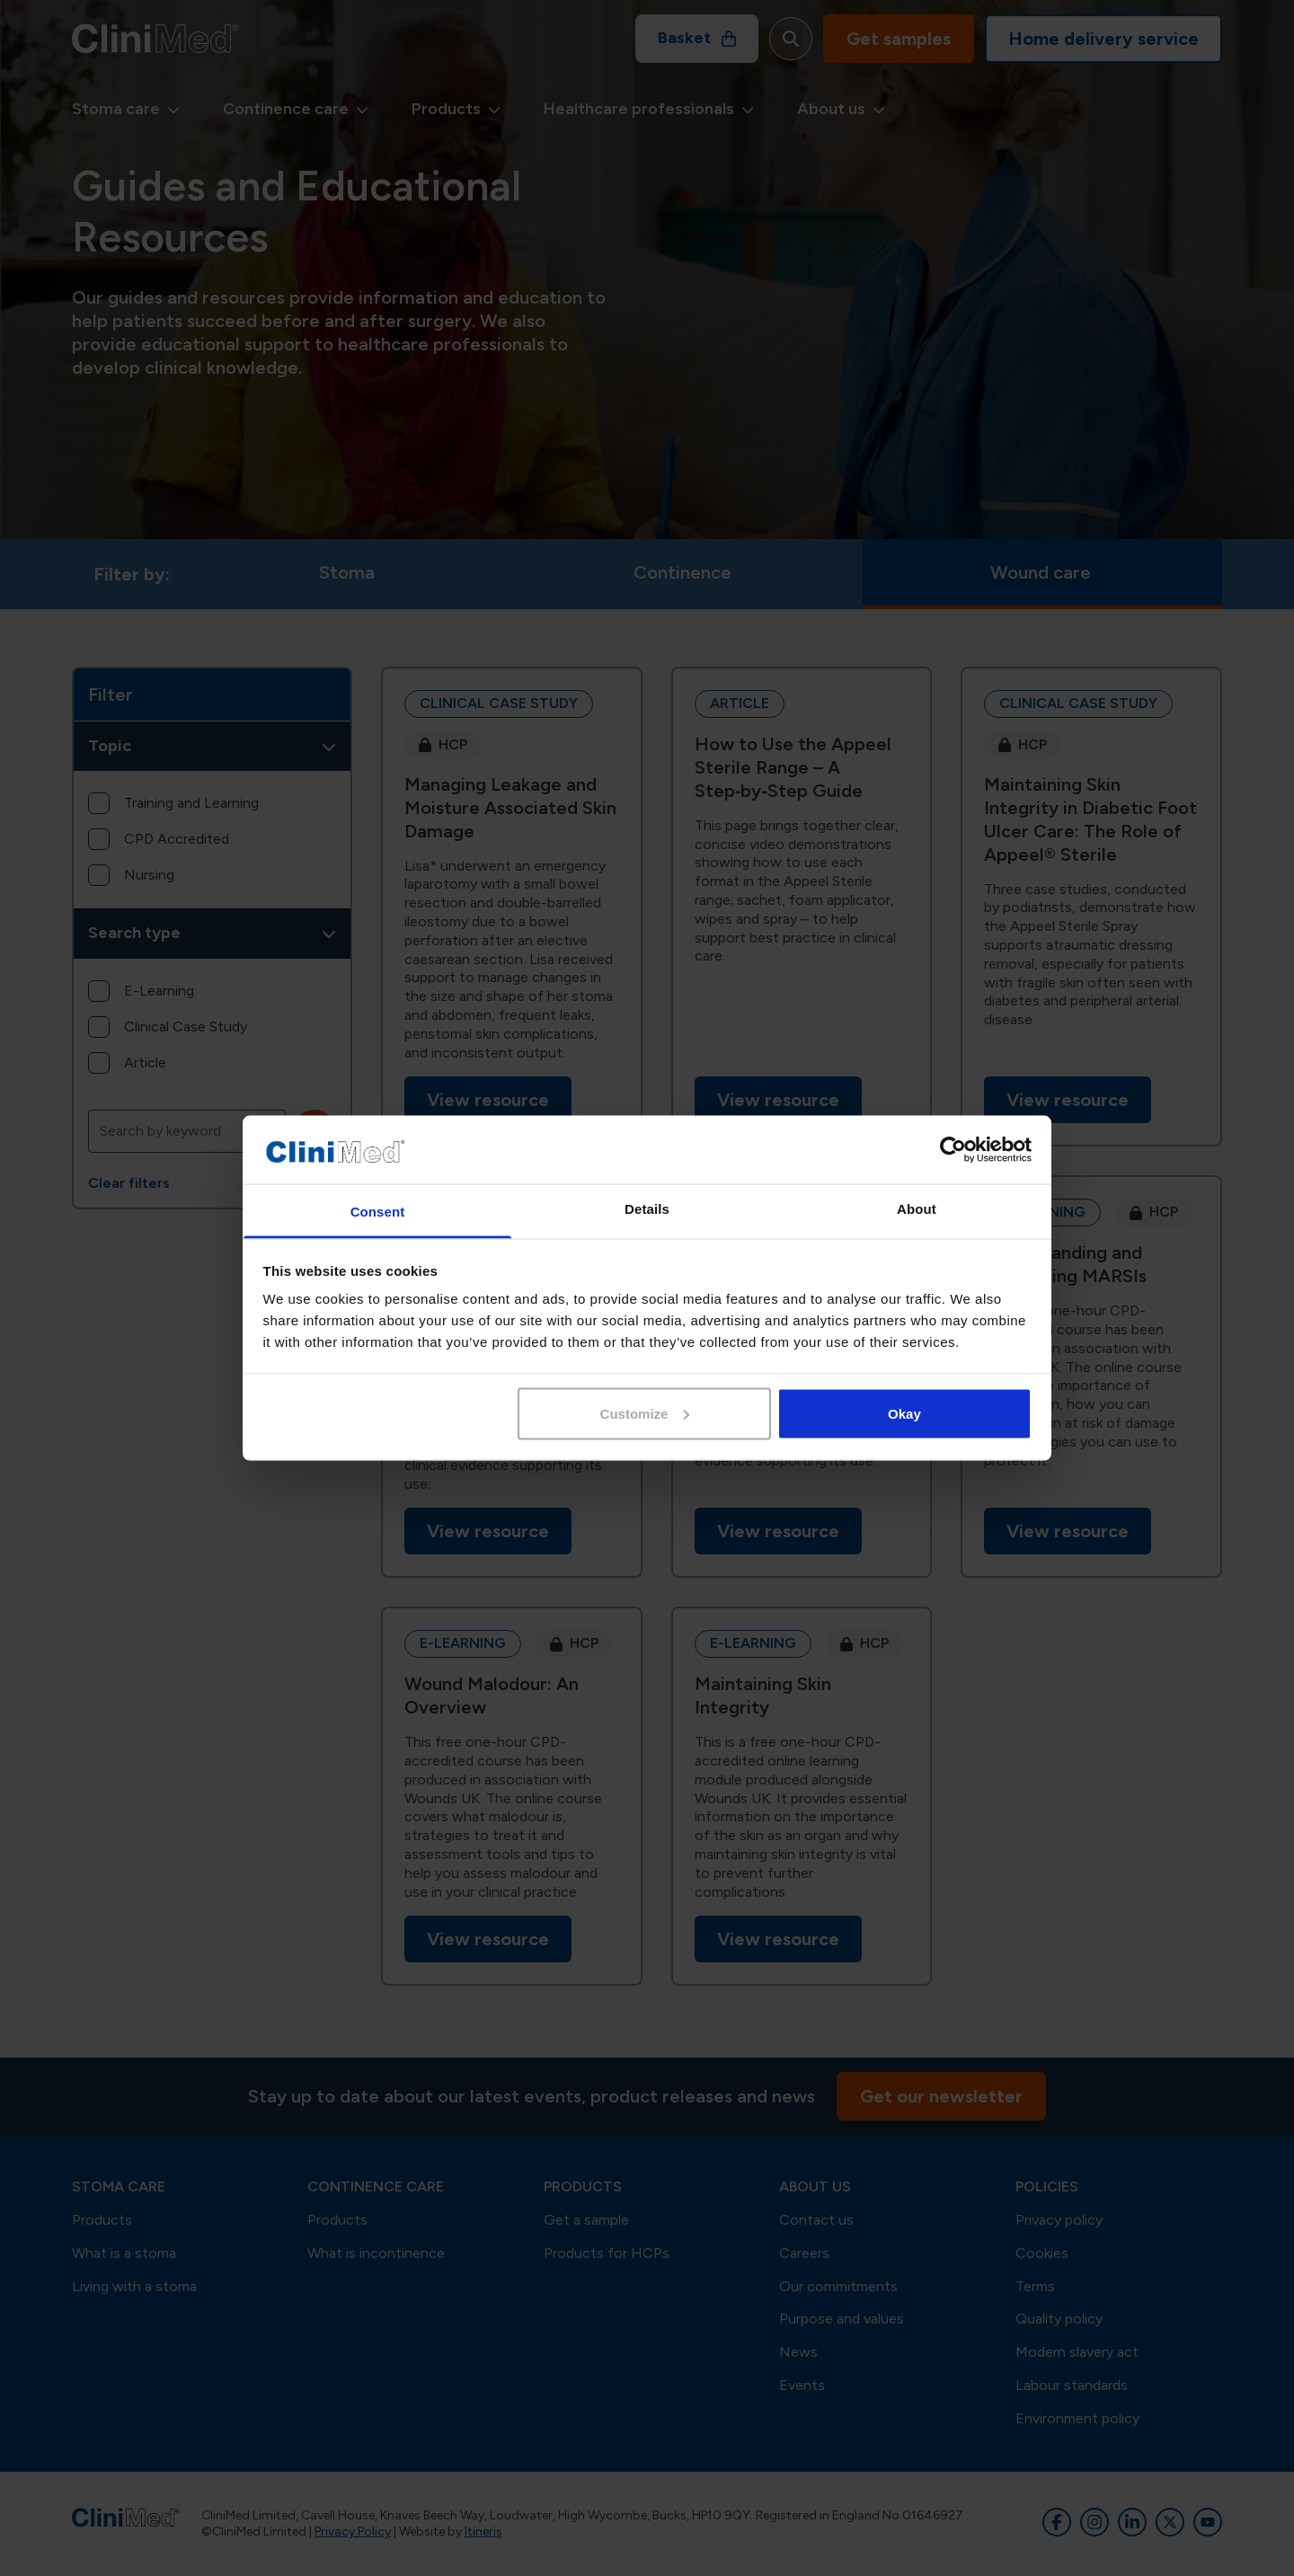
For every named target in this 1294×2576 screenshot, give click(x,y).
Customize (645, 1413)
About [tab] (916, 1209)
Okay (904, 1413)
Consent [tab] (377, 1211)
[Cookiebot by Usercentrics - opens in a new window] (953, 1150)
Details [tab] (647, 1209)
